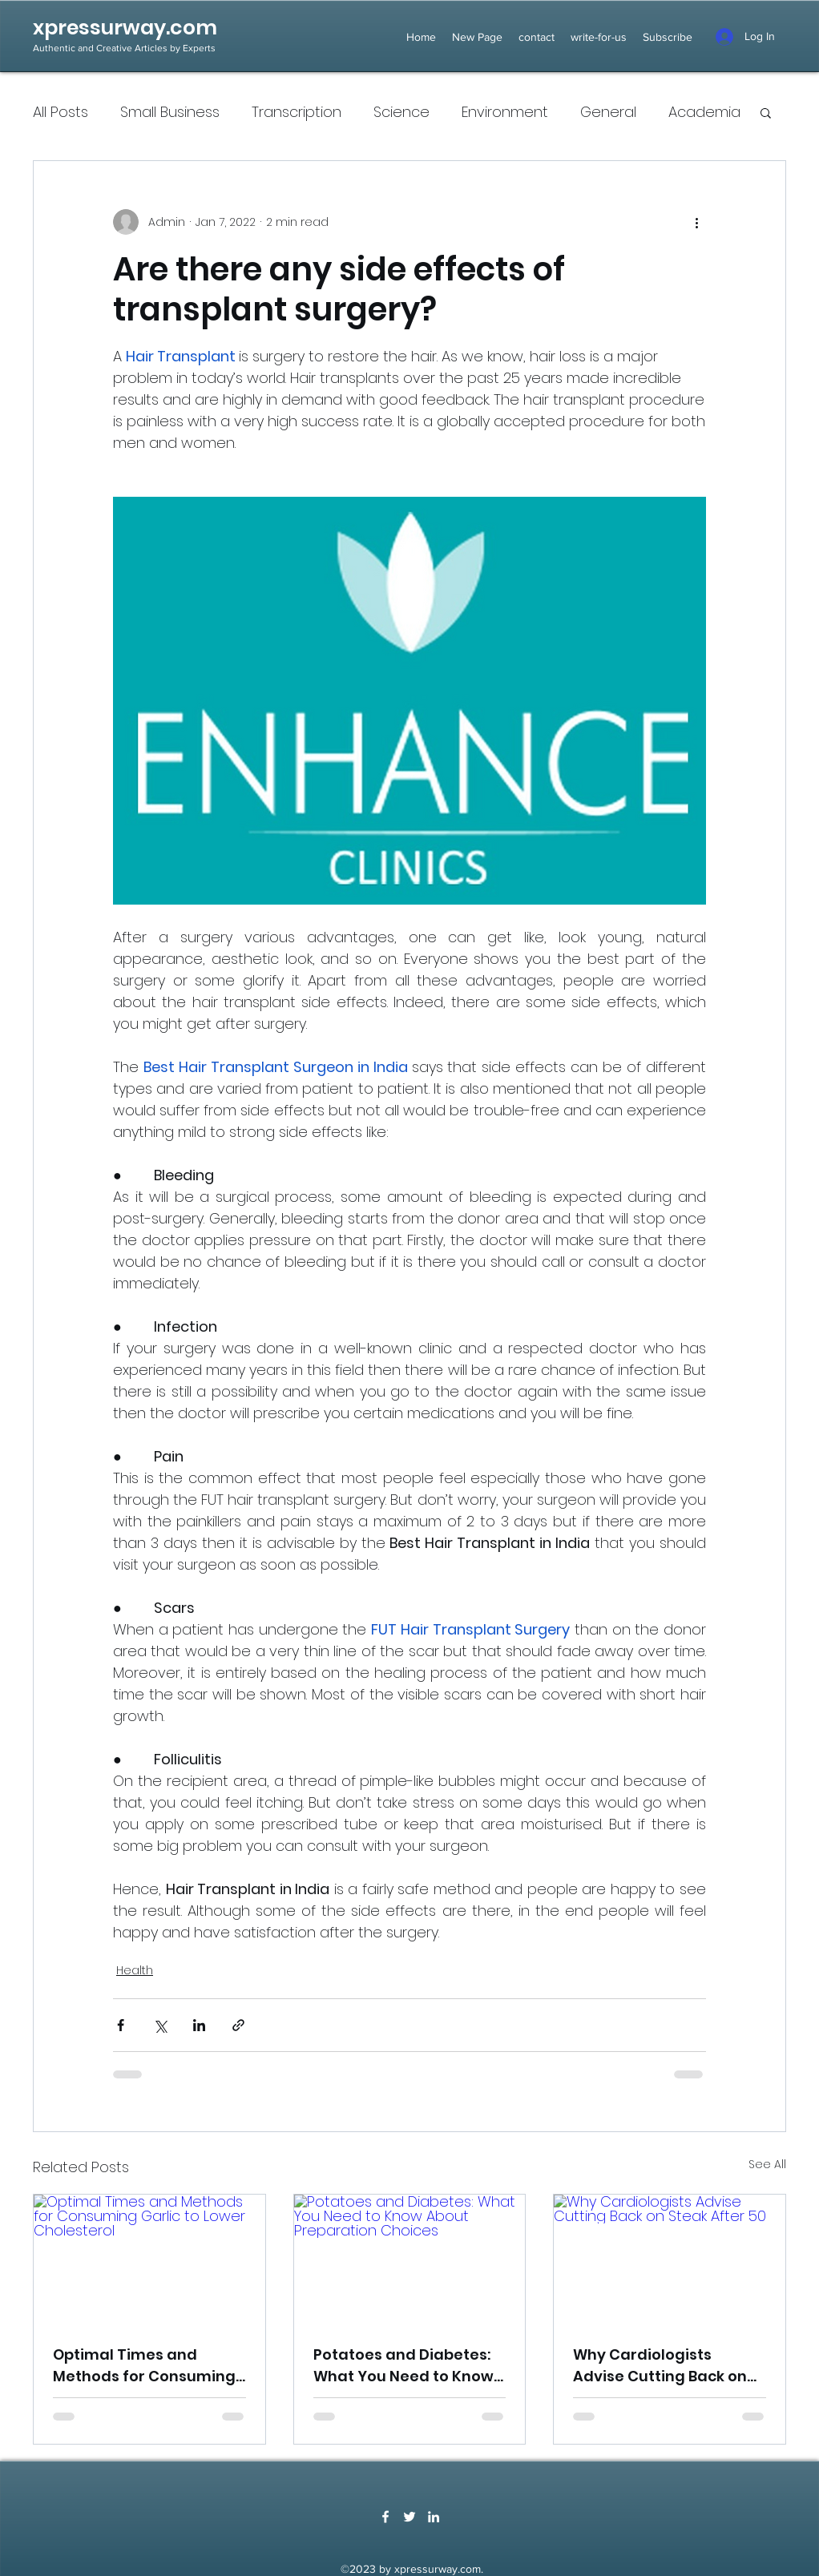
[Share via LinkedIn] (199, 2025)
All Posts (60, 112)
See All (767, 2164)
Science (401, 112)
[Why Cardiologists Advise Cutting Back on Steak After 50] (669, 2259)
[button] (765, 112)
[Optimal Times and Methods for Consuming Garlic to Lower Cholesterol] (149, 2259)
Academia (704, 112)
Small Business (170, 112)
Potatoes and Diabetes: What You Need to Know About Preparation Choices (403, 2365)
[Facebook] (385, 2517)
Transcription (296, 112)
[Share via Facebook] (120, 2025)
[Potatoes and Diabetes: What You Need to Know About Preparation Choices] (410, 2259)
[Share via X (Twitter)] (159, 2025)
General (608, 112)
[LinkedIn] (434, 2517)
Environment (505, 112)
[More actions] (696, 222)
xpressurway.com (125, 28)
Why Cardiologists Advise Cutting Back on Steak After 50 (660, 2365)
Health (134, 1970)
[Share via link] (238, 2025)
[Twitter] (409, 2517)
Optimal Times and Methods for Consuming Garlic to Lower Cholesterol (144, 2365)
